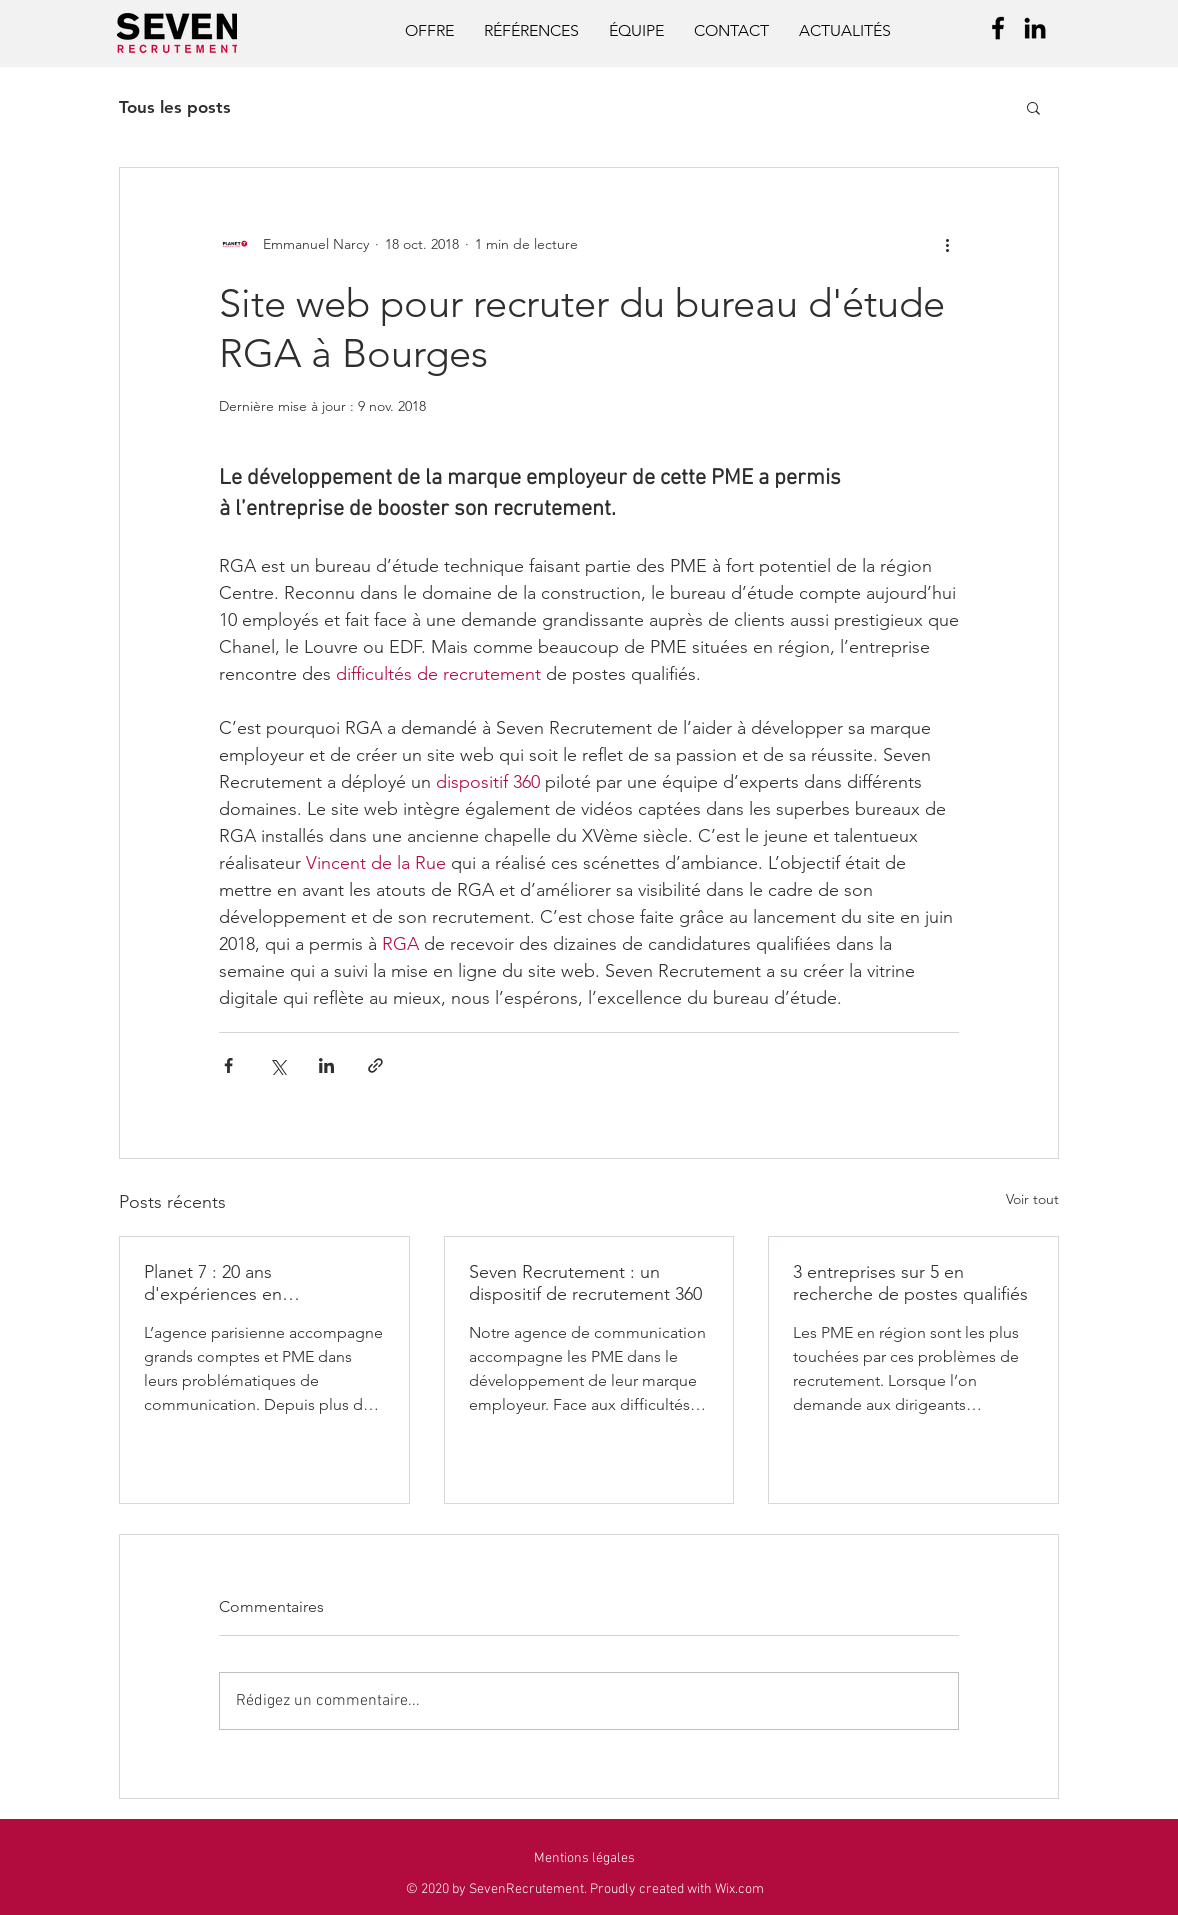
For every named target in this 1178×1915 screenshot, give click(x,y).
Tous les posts (175, 107)
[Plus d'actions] (947, 244)
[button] (1033, 107)
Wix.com (739, 1889)
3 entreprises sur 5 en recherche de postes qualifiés (910, 1283)
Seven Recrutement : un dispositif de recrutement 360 (585, 1283)
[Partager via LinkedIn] (326, 1065)
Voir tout (1032, 1199)
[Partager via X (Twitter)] (277, 1065)
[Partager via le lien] (375, 1065)
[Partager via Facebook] (228, 1065)
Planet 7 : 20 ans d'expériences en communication (213, 1283)
